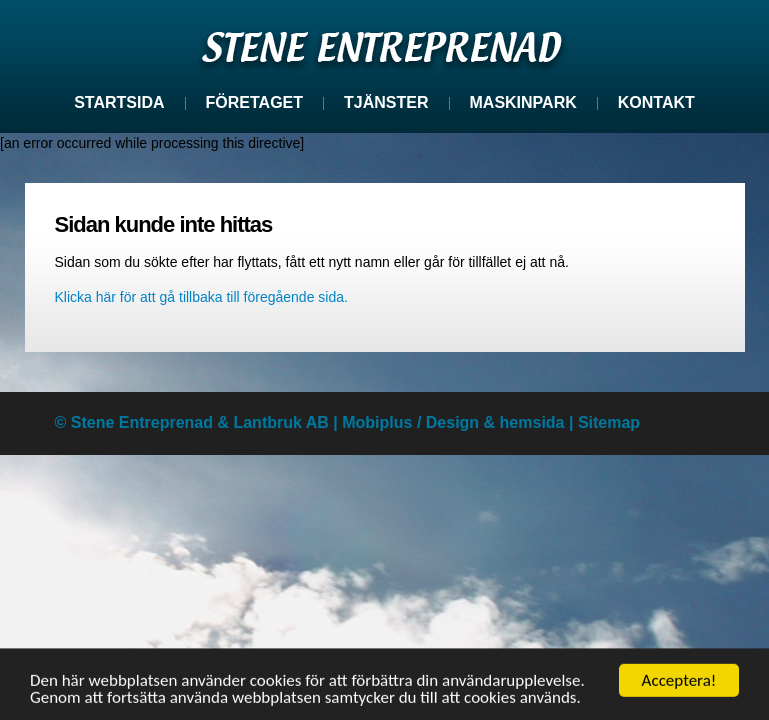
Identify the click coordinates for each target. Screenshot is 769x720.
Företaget (254, 102)
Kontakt (656, 102)
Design (452, 422)
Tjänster (386, 102)
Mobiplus (377, 422)
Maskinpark (523, 102)
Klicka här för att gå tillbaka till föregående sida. (201, 297)
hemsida (532, 422)
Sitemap (609, 422)
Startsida (119, 102)
